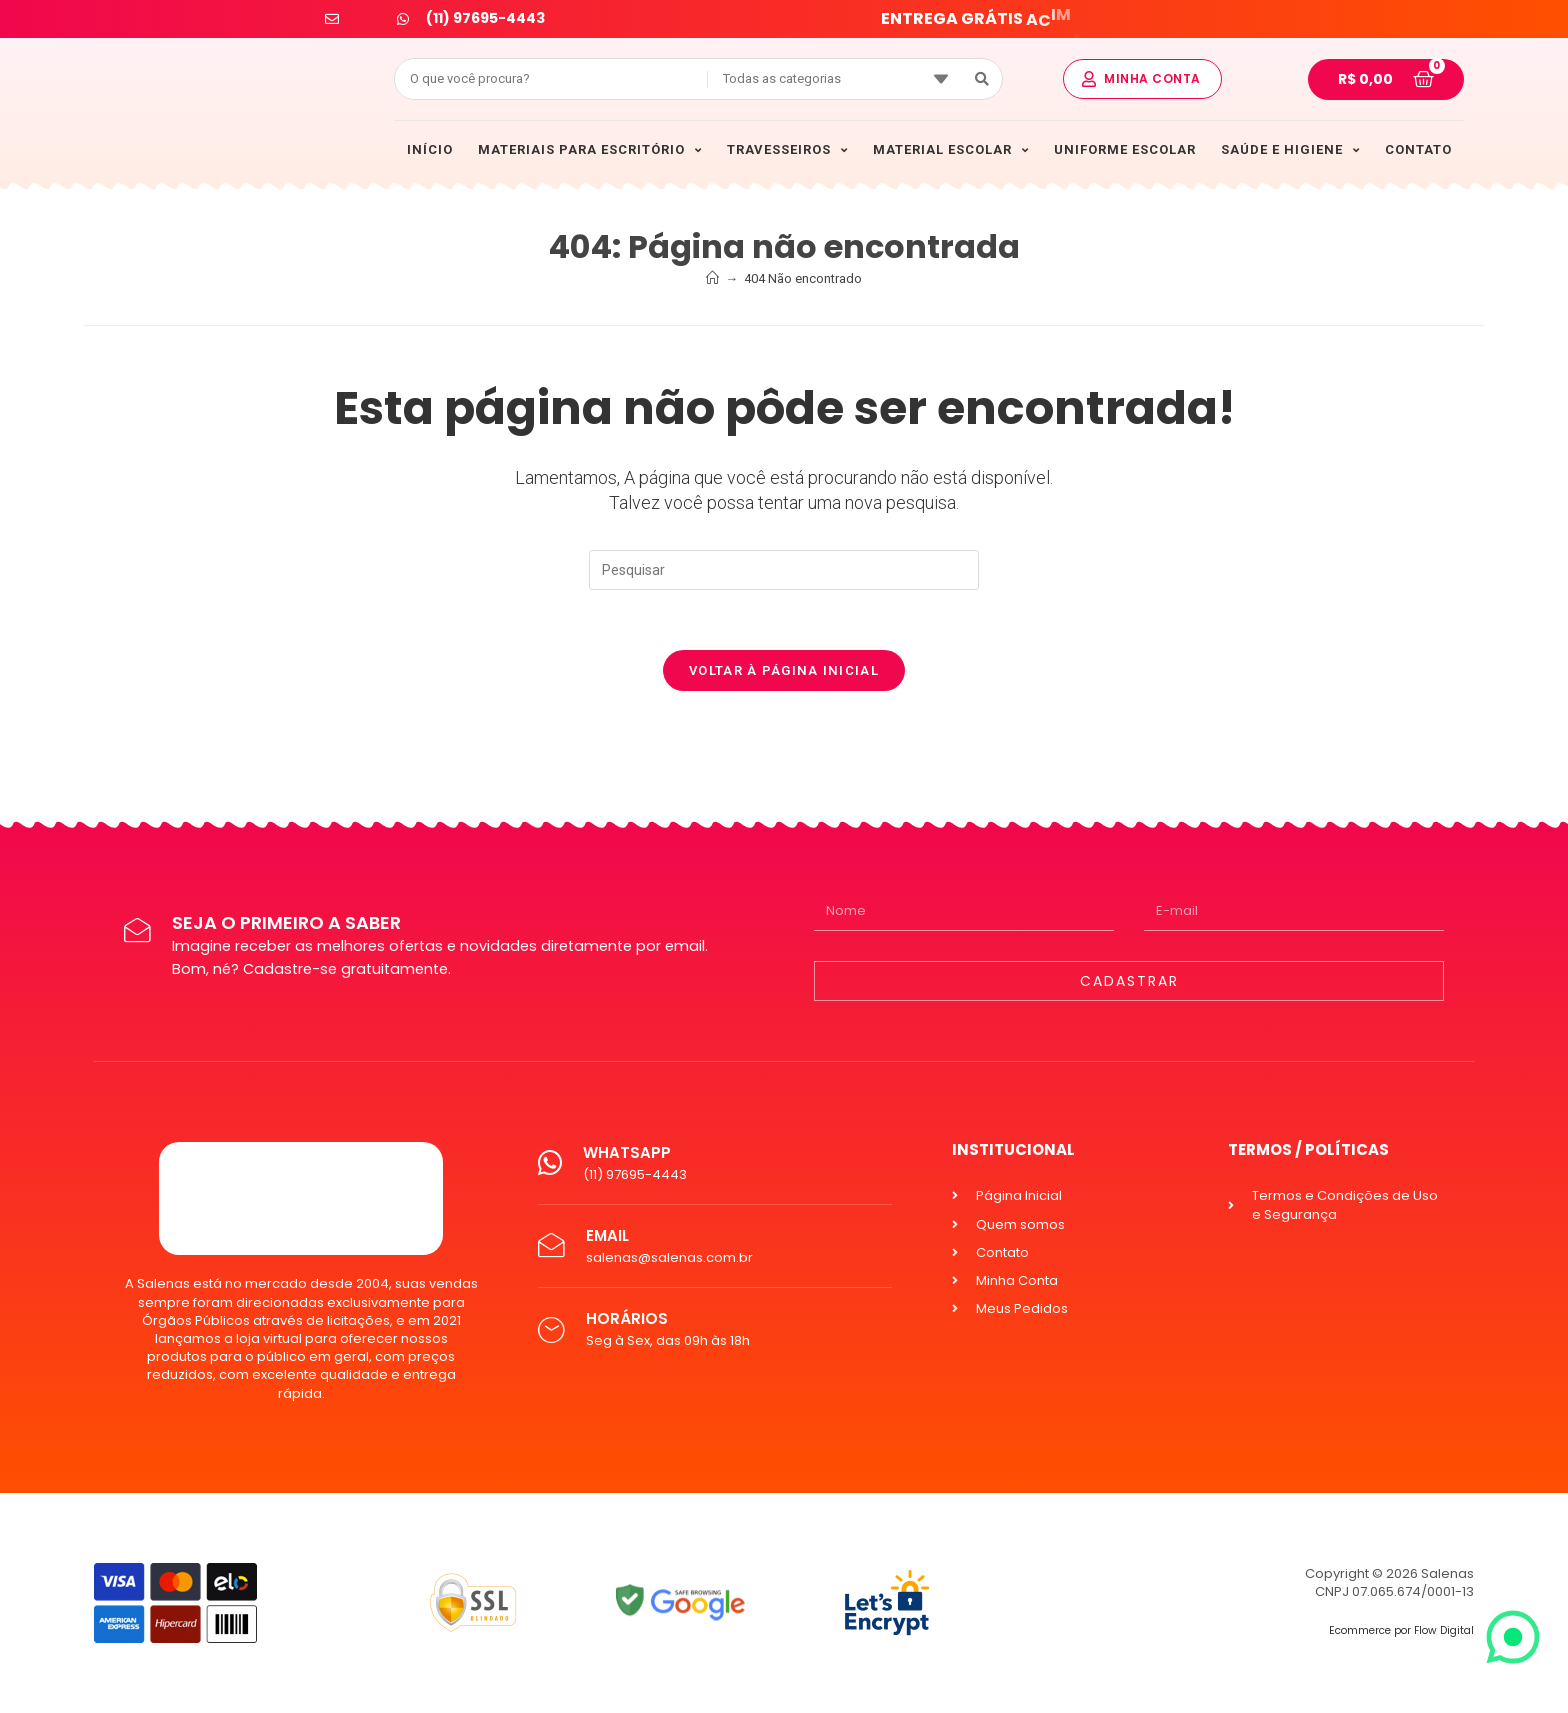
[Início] (712, 278)
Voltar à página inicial (784, 670)
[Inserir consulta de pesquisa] (784, 570)
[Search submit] (982, 79)
